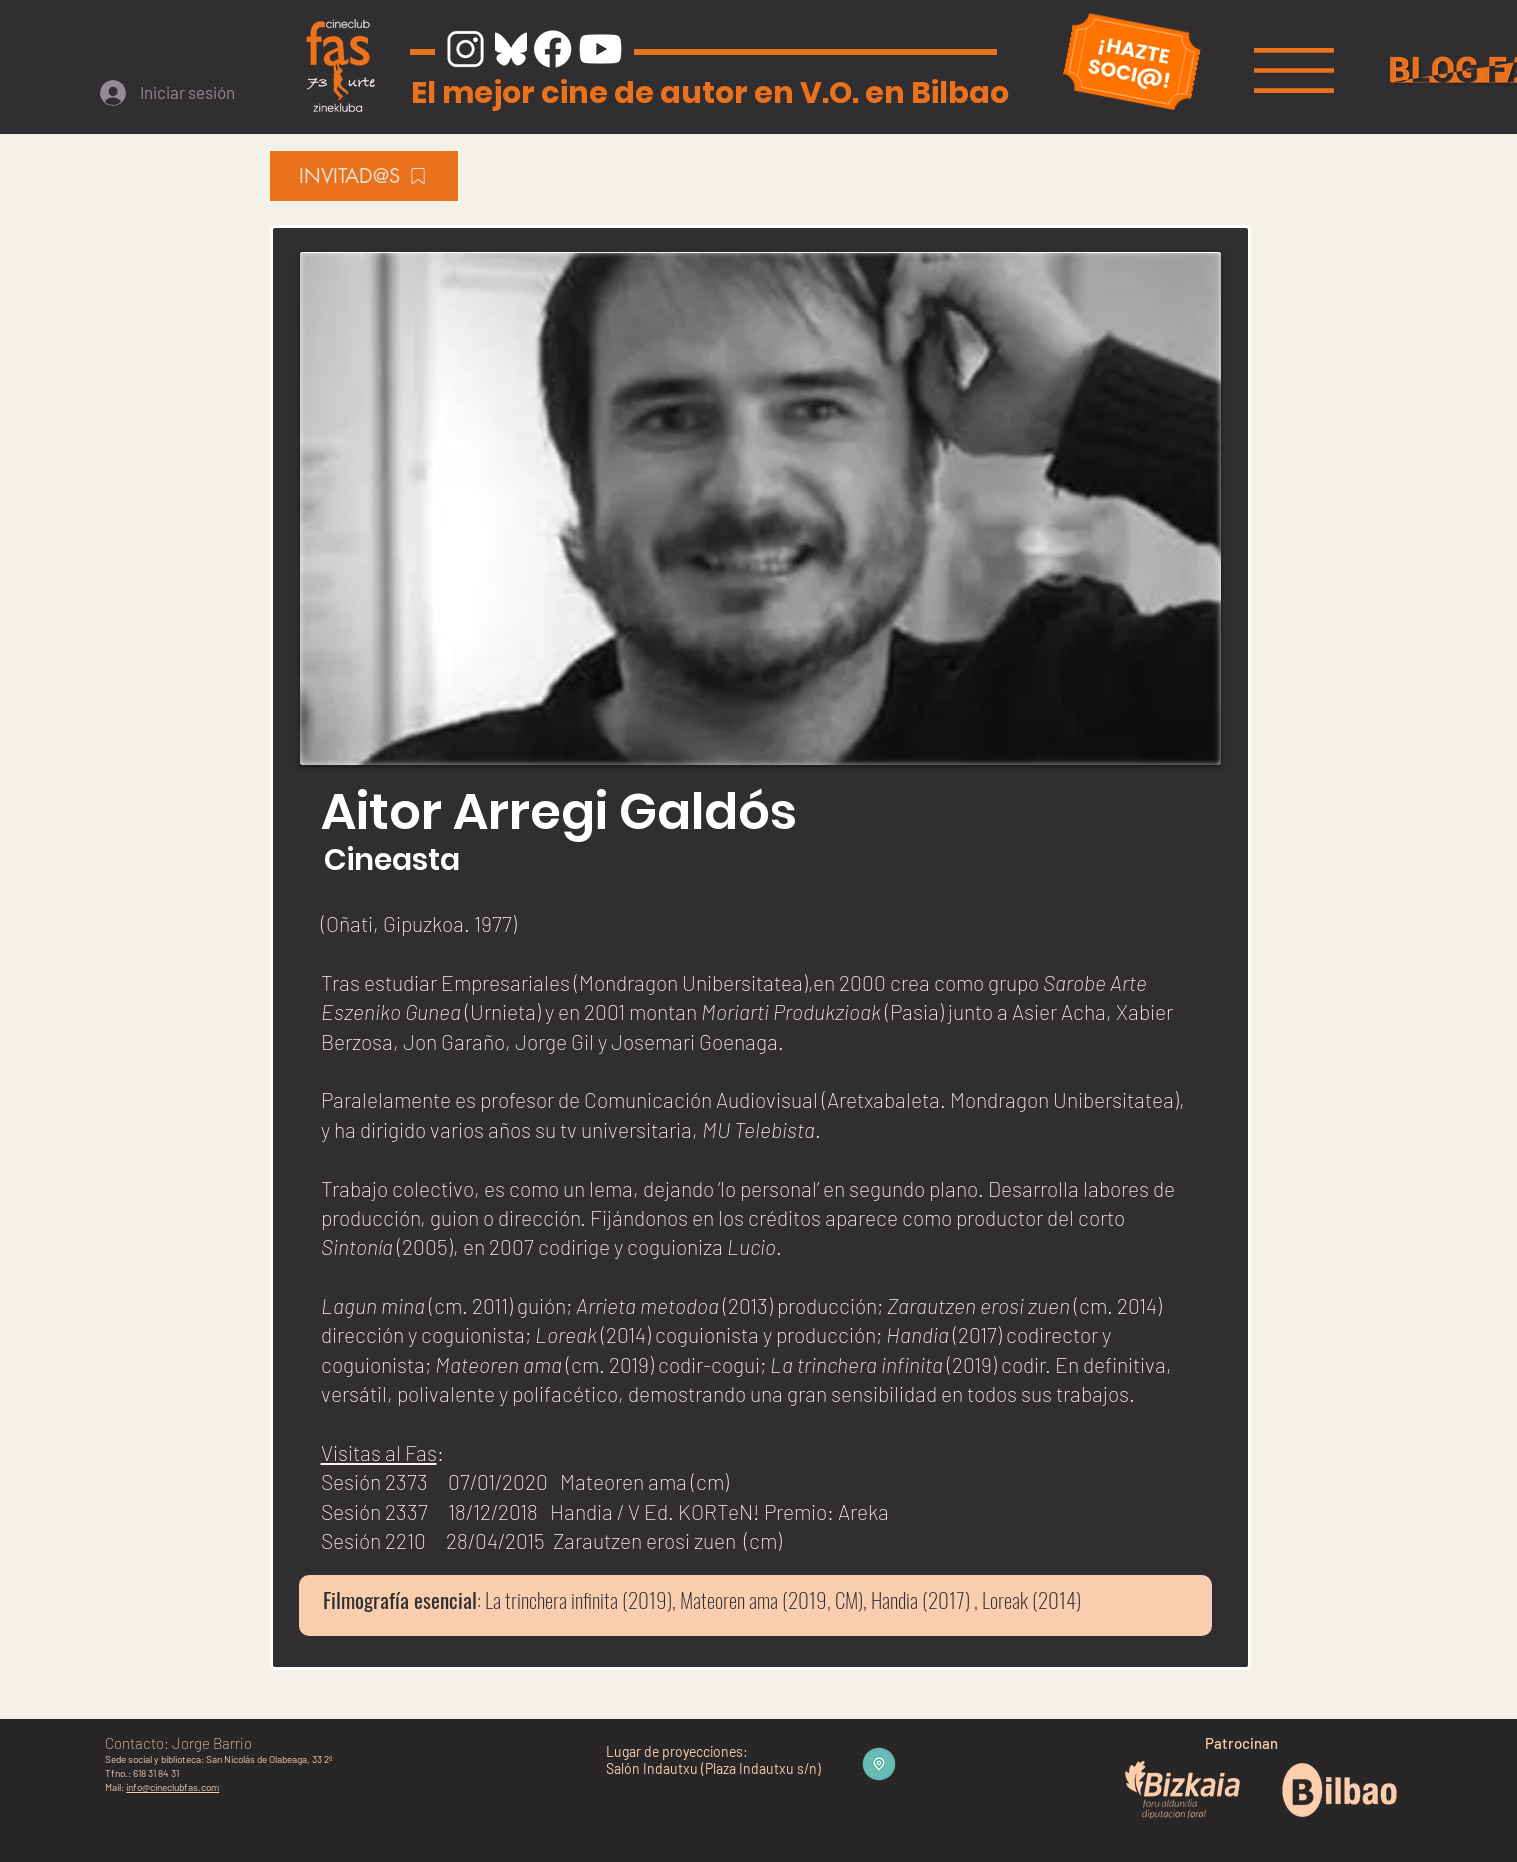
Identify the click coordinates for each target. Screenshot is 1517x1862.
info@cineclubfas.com (172, 1787)
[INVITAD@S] (364, 176)
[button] (1294, 70)
